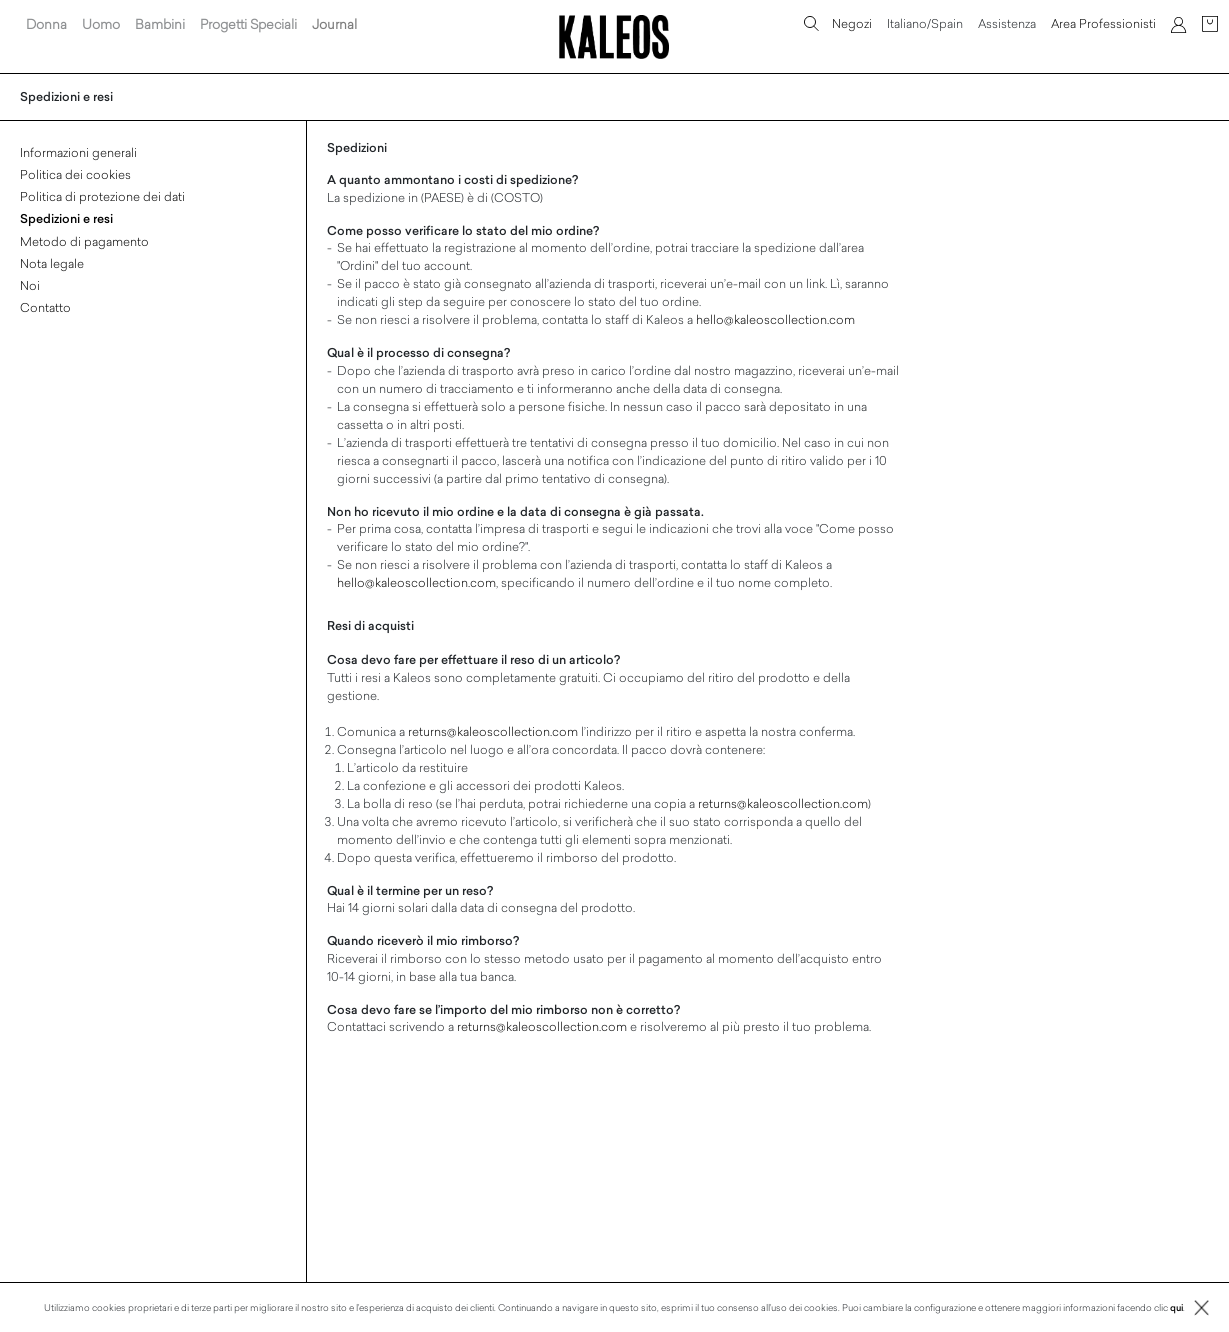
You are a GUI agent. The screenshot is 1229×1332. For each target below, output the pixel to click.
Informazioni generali (78, 152)
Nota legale (52, 263)
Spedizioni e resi (66, 218)
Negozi (852, 23)
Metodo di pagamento (84, 241)
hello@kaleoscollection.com (775, 319)
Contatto (45, 307)
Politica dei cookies (75, 174)
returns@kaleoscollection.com (493, 731)
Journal (334, 23)
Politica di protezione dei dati (102, 196)
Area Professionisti (1103, 23)
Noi (30, 285)
